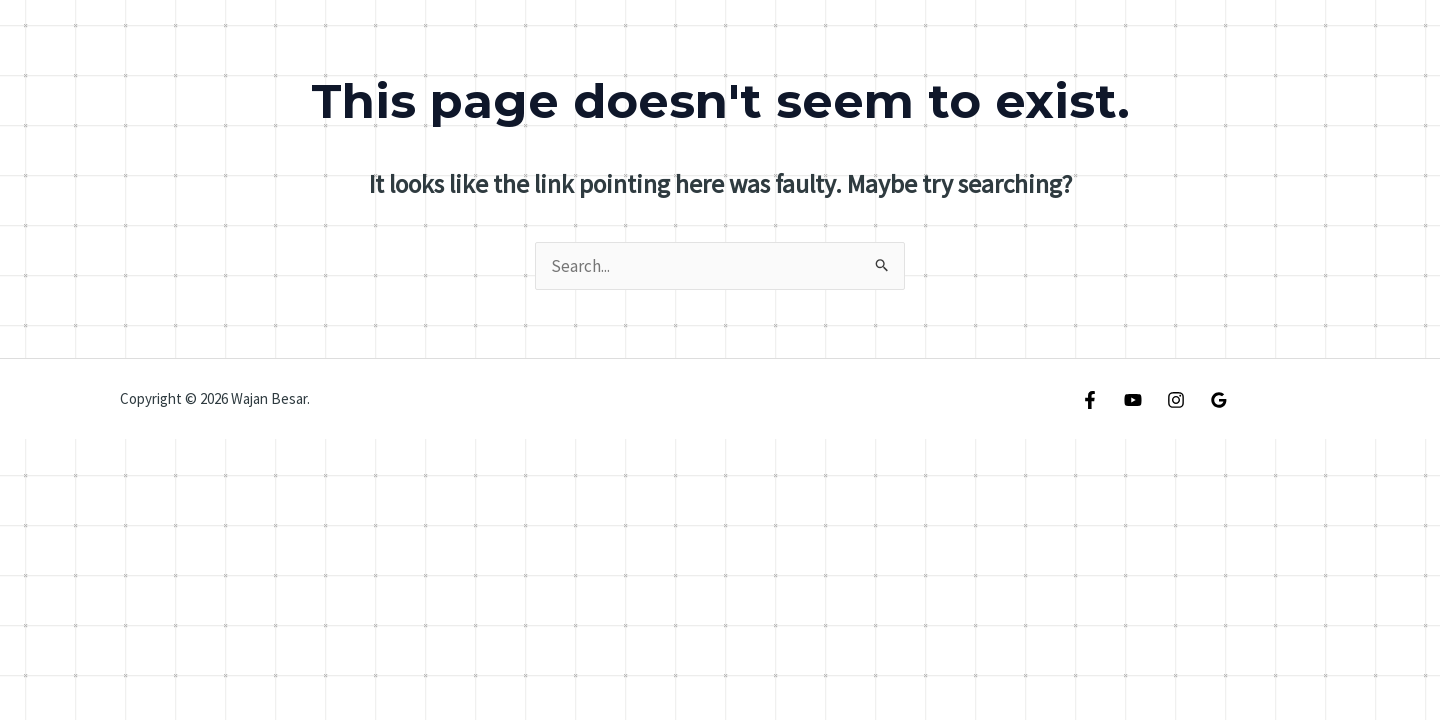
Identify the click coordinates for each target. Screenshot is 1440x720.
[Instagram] (1176, 400)
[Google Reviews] (1219, 400)
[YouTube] (1133, 400)
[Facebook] (1090, 400)
